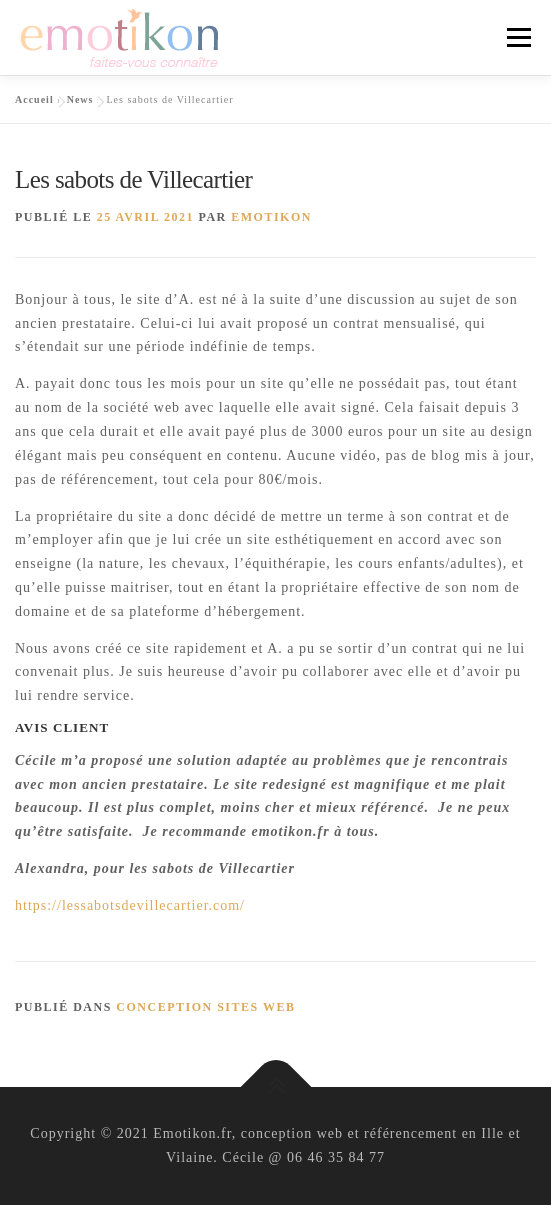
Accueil (34, 99)
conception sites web (205, 1007)
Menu (518, 37)
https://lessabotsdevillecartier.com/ (130, 905)
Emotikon (271, 217)
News (80, 99)
